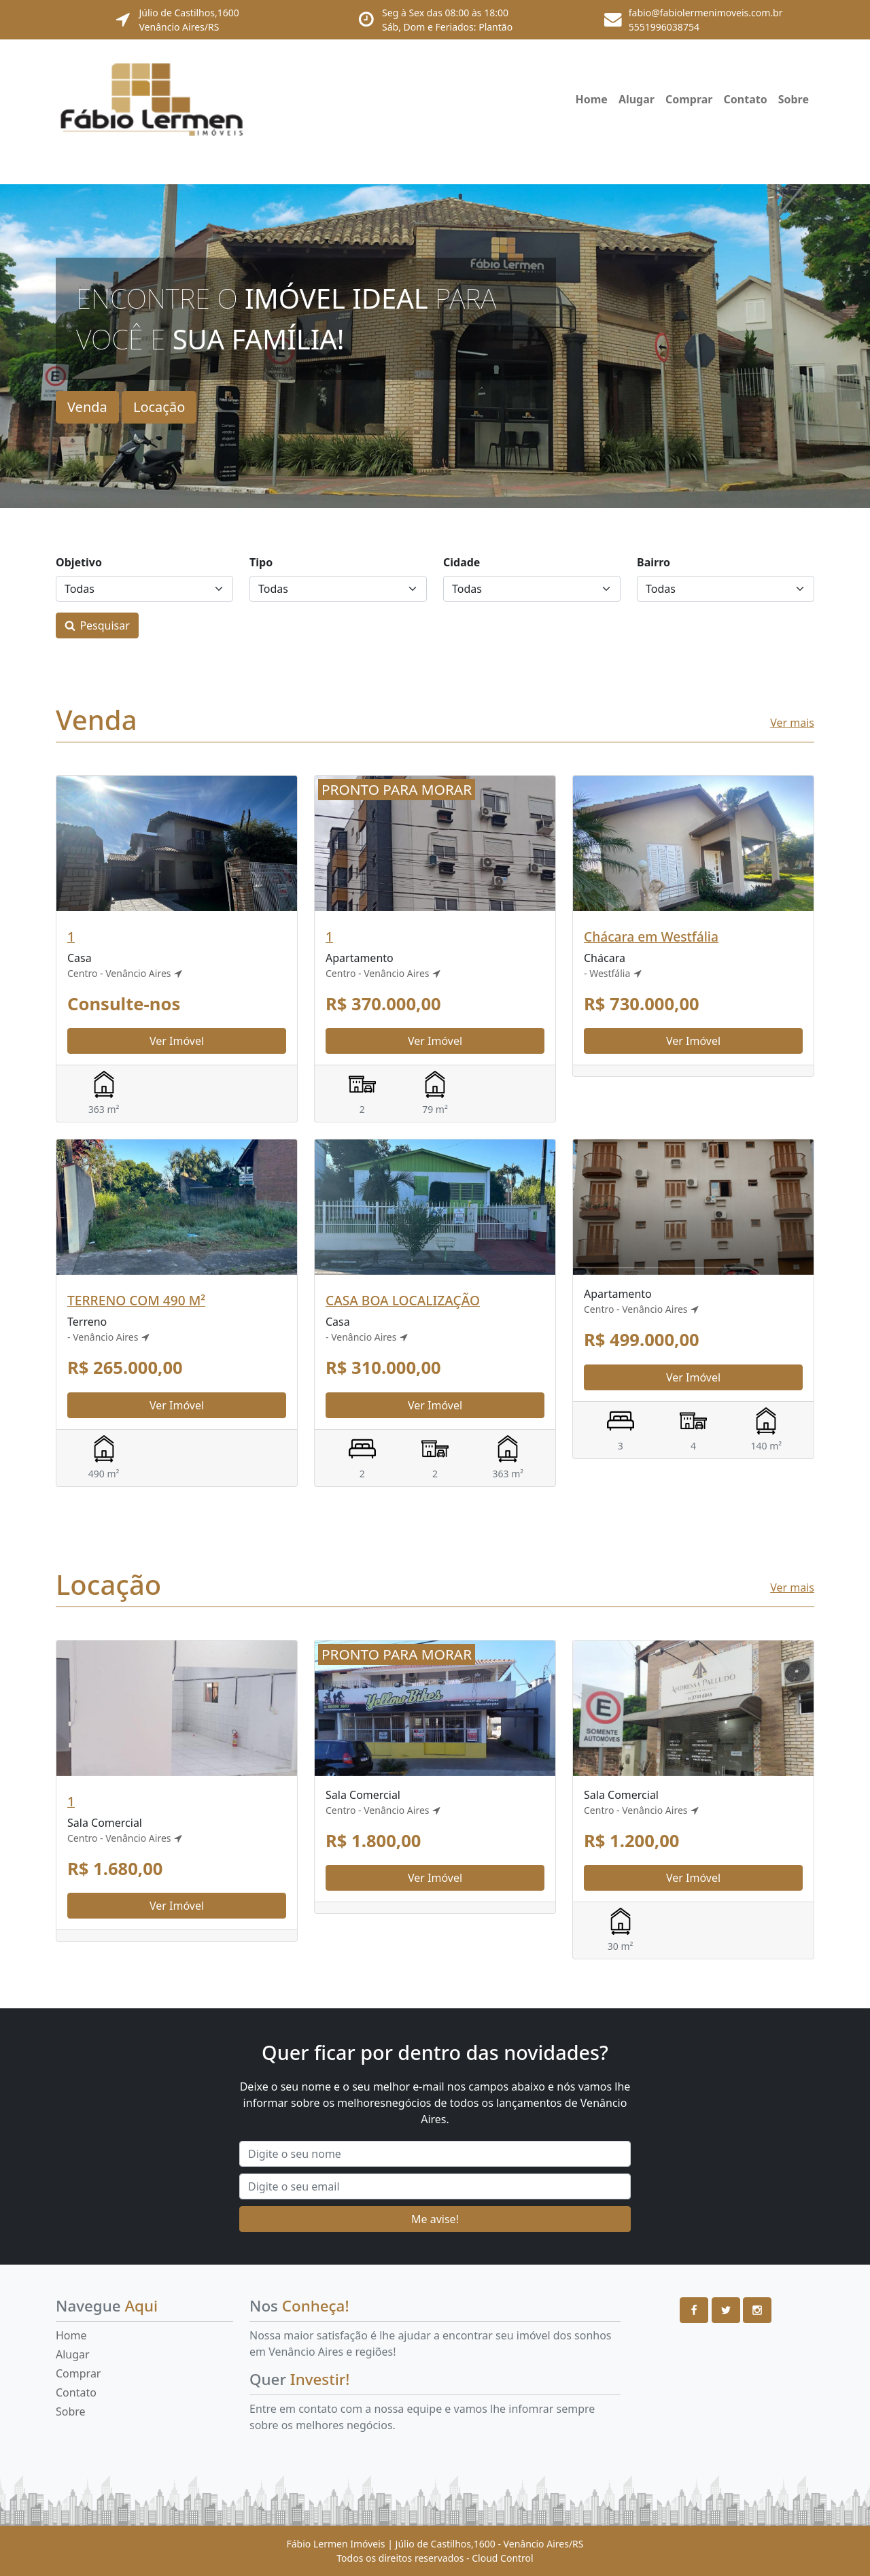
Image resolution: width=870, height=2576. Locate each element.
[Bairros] (725, 589)
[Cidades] (532, 589)
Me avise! (435, 2219)
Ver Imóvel (177, 1040)
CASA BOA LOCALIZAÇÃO (403, 1300)
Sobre (793, 99)
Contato (745, 99)
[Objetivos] (144, 589)
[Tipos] (338, 589)
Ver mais (792, 722)
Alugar (637, 99)
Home (591, 99)
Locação (159, 407)
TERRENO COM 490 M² (136, 1300)
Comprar (689, 99)
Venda (87, 407)
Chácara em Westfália (651, 936)
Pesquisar (104, 625)
